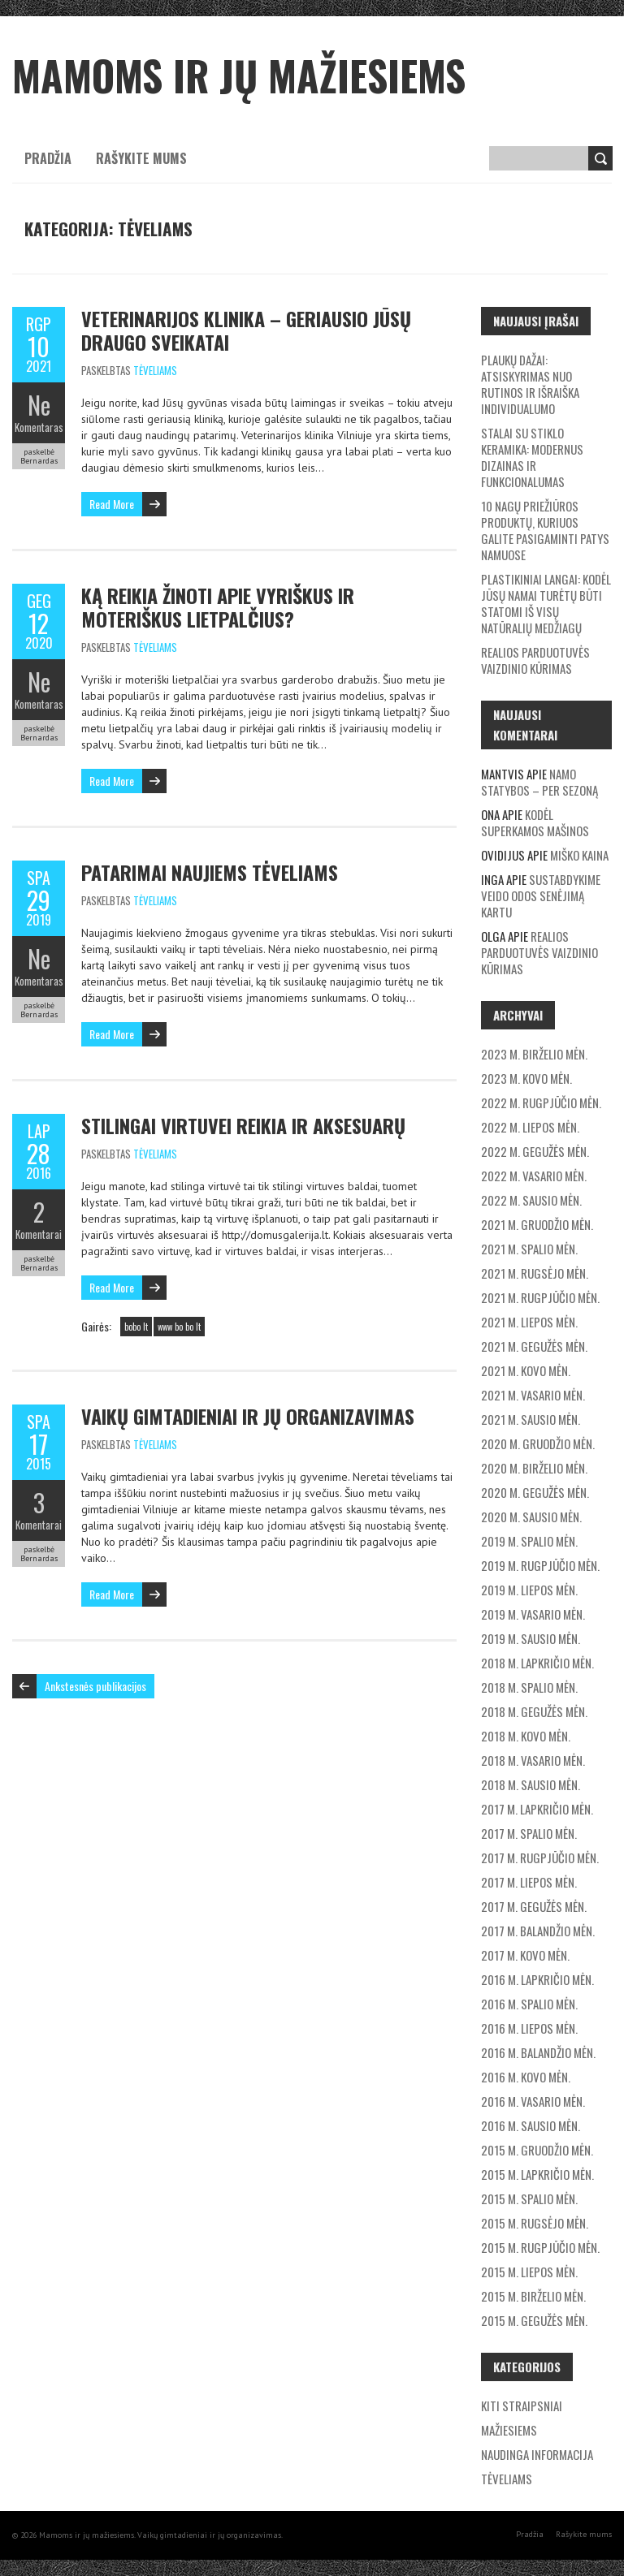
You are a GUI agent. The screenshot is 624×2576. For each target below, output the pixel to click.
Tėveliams (155, 370)
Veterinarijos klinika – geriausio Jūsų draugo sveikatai (246, 330)
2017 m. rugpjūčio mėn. (540, 1857)
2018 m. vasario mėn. (533, 1760)
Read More (111, 503)
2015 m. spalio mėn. (529, 2198)
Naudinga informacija (537, 2454)
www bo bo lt (179, 1326)
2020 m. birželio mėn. (534, 1468)
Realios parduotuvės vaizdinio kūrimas (535, 660)
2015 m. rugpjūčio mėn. (540, 2247)
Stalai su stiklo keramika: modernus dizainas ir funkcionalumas (532, 457)
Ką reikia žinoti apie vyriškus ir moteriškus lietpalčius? (217, 606)
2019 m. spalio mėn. (529, 1541)
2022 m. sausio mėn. (531, 1200)
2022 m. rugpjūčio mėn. (541, 1102)
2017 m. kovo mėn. (525, 1955)
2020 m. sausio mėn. (531, 1516)
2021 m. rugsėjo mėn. (534, 1273)
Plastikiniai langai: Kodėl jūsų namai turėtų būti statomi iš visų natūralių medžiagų (546, 603)
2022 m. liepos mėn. (530, 1127)
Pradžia (48, 158)
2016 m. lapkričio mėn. (537, 1979)
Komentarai (38, 1234)
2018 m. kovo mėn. (525, 1736)
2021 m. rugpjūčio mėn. (540, 1297)
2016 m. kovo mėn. (525, 2077)
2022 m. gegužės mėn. (535, 1151)
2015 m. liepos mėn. (529, 2271)
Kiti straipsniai (521, 2405)
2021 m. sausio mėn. (530, 1419)
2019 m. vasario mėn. (533, 1614)
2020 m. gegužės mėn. (535, 1492)
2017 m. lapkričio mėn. (537, 1809)
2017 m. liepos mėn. (529, 1882)
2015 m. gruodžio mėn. (537, 2150)
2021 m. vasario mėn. (533, 1395)
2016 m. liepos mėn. (529, 2028)
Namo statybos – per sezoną (539, 782)
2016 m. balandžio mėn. (538, 2052)
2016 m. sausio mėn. (530, 2125)
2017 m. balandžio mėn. (538, 1931)
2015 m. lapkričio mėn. (537, 2174)
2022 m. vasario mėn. (534, 1175)
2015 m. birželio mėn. (533, 2296)
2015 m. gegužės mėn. (534, 2320)
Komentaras (39, 427)
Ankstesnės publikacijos (95, 1685)
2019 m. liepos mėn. (529, 1590)
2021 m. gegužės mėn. (534, 1346)
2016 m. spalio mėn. (529, 2004)
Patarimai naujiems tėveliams (209, 872)
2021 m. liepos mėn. (529, 1322)
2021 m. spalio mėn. (529, 1249)
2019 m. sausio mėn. (530, 1638)
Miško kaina (579, 855)
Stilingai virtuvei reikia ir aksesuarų (243, 1125)
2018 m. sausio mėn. (530, 1784)
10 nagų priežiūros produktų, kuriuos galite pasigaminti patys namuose (545, 530)
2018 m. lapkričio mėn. (537, 1663)
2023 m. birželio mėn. (534, 1054)
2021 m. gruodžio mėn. (537, 1224)
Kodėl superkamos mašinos (535, 822)
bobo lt (136, 1326)
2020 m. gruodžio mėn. (538, 1443)
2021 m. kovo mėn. (525, 1370)
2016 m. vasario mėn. (533, 2101)
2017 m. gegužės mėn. (534, 1906)
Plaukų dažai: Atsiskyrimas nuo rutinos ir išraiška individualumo (530, 384)
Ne (39, 404)
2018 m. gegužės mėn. (534, 1711)
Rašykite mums (141, 158)
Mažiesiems (509, 2430)
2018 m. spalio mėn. (529, 1687)
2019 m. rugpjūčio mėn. (540, 1565)
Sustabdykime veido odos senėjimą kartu (540, 895)
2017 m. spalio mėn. (529, 1833)
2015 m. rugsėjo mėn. (534, 2223)
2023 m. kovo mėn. (526, 1078)
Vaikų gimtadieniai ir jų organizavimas (247, 1415)
